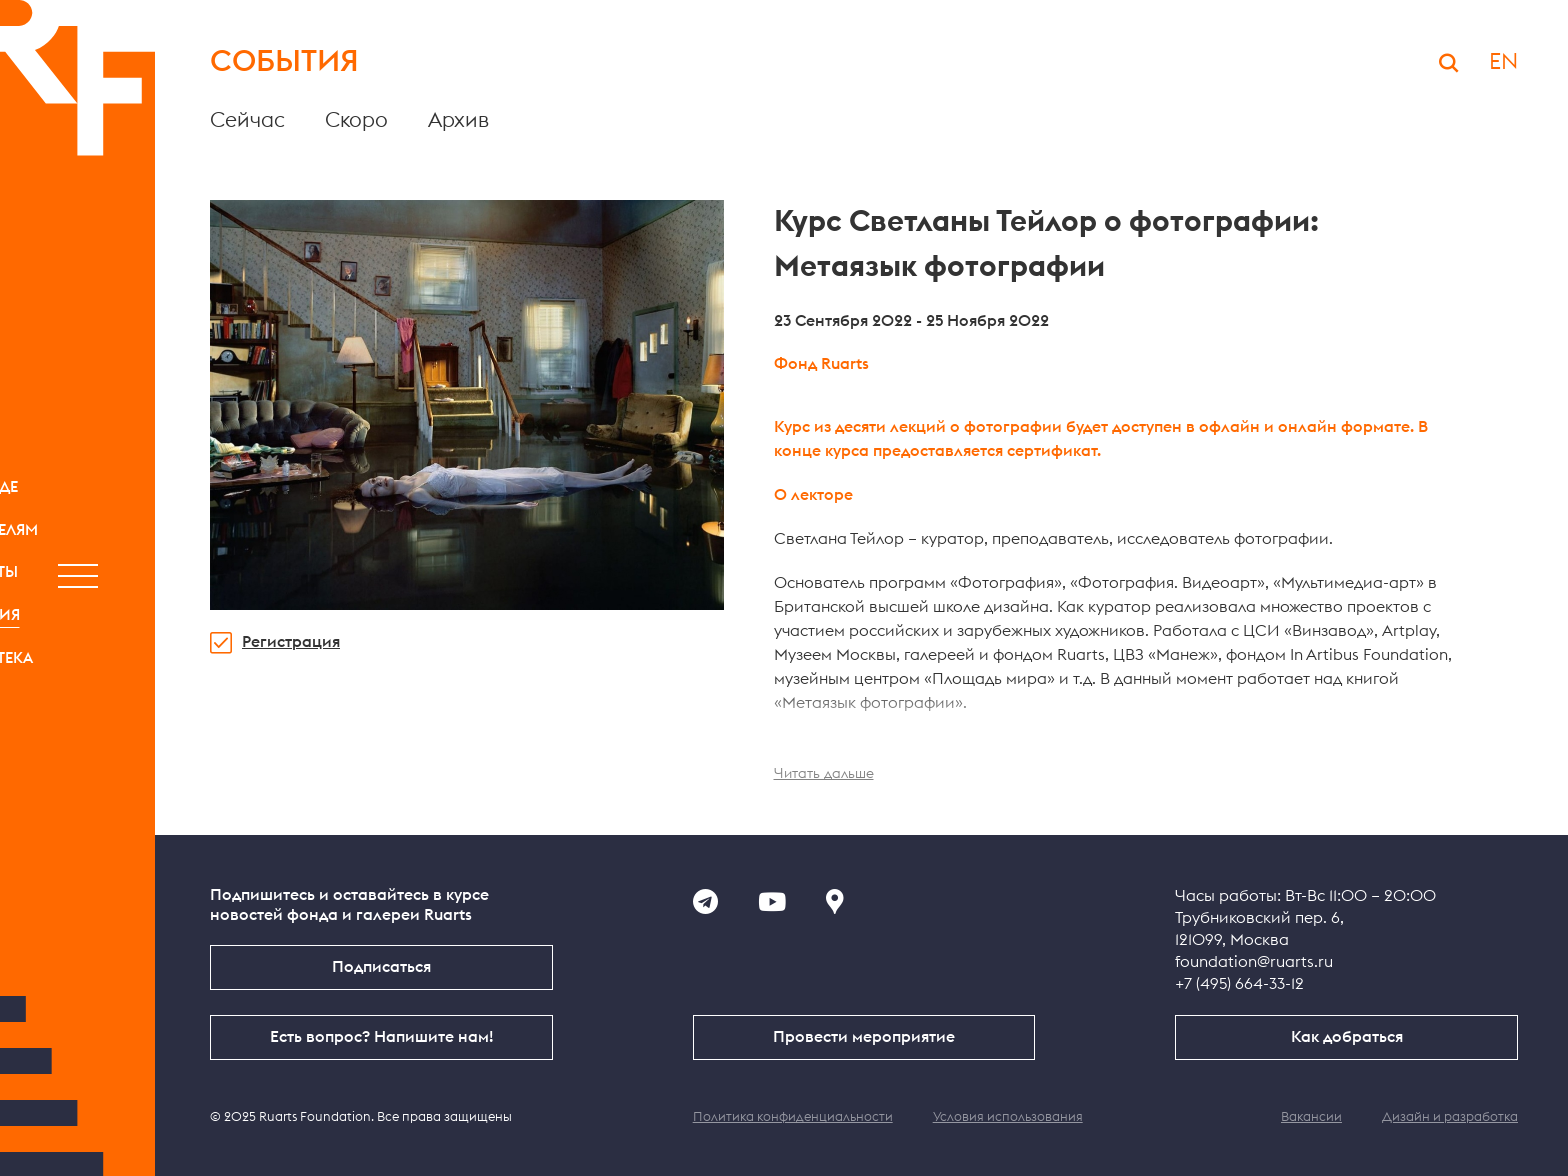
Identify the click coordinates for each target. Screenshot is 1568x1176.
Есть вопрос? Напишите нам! (381, 1037)
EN (1503, 62)
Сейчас (247, 120)
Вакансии (1311, 1117)
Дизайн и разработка (1450, 1117)
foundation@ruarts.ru (1254, 962)
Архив (458, 120)
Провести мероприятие (864, 1037)
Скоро (356, 120)
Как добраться (1347, 1037)
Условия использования (1008, 1117)
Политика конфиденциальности (793, 1117)
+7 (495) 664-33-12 (1239, 984)
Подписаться (381, 967)
